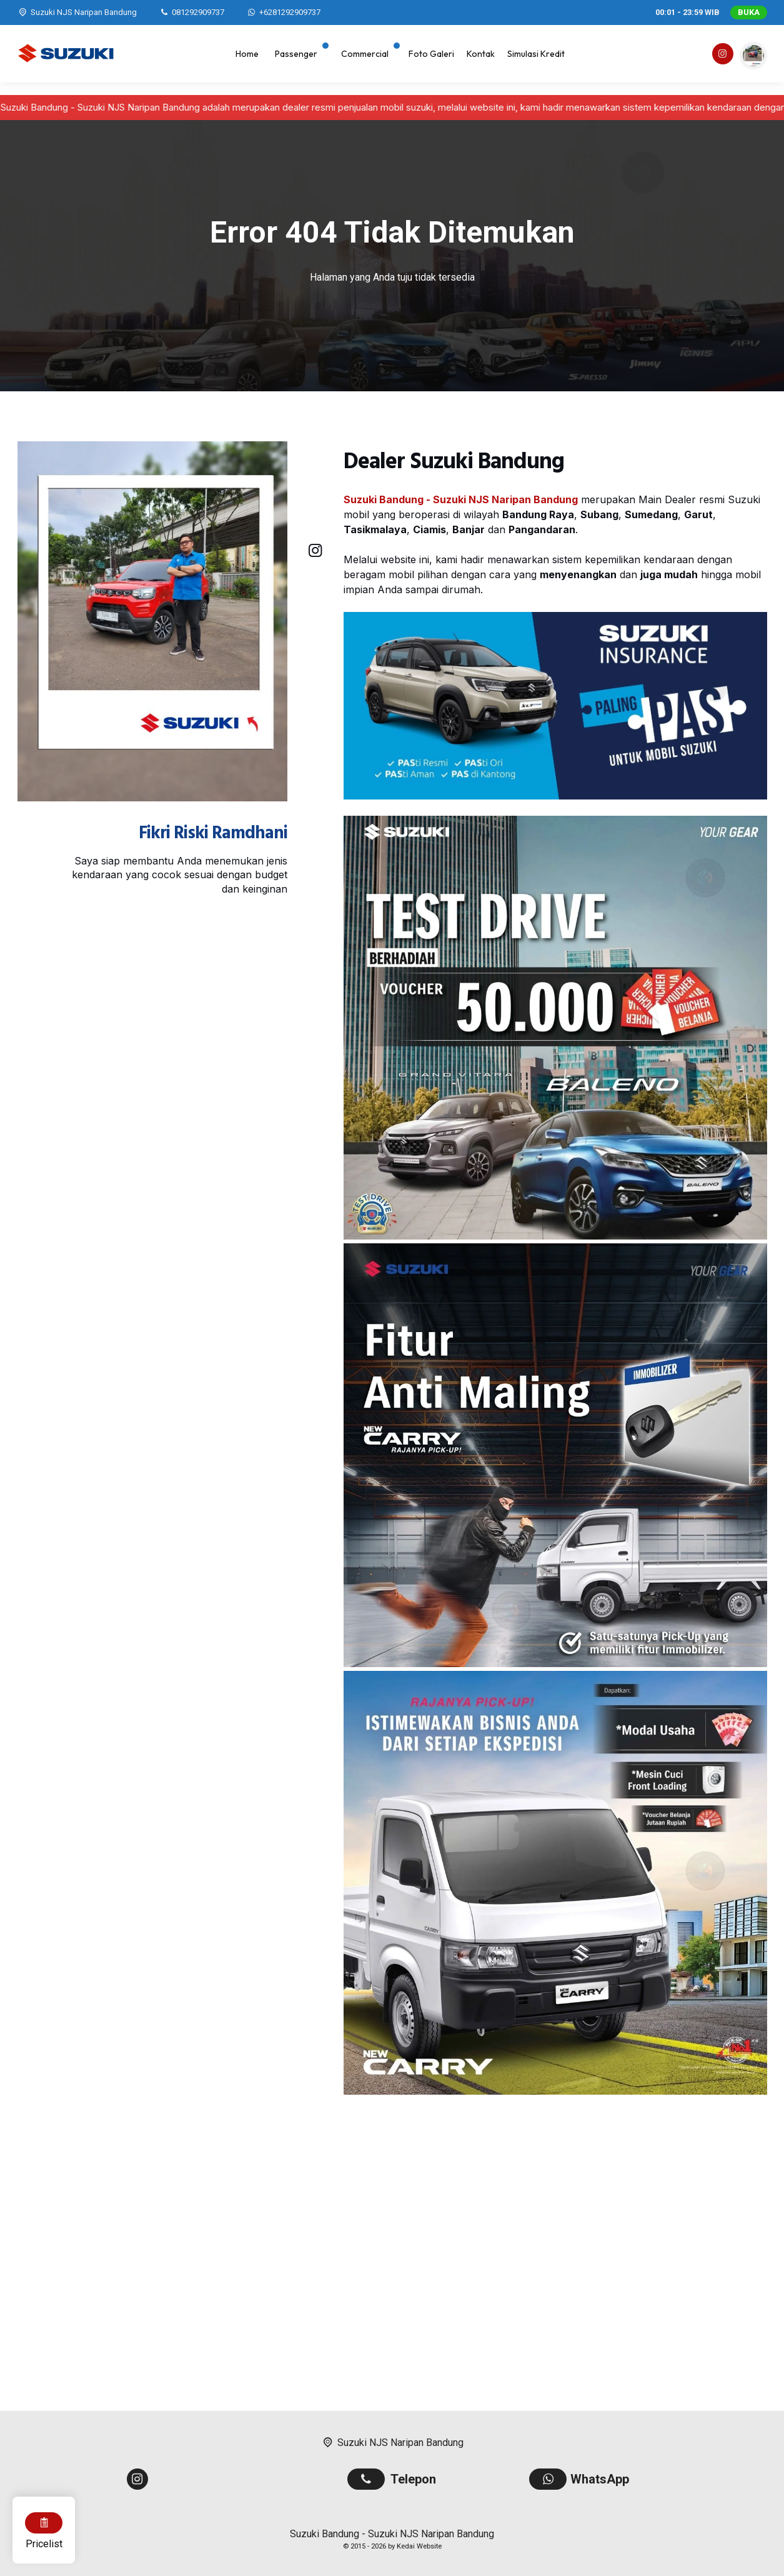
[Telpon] (191, 12)
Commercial (365, 53)
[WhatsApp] (283, 12)
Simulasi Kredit (536, 53)
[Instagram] (721, 55)
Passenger (296, 53)
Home (247, 53)
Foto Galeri (431, 53)
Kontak (481, 53)
